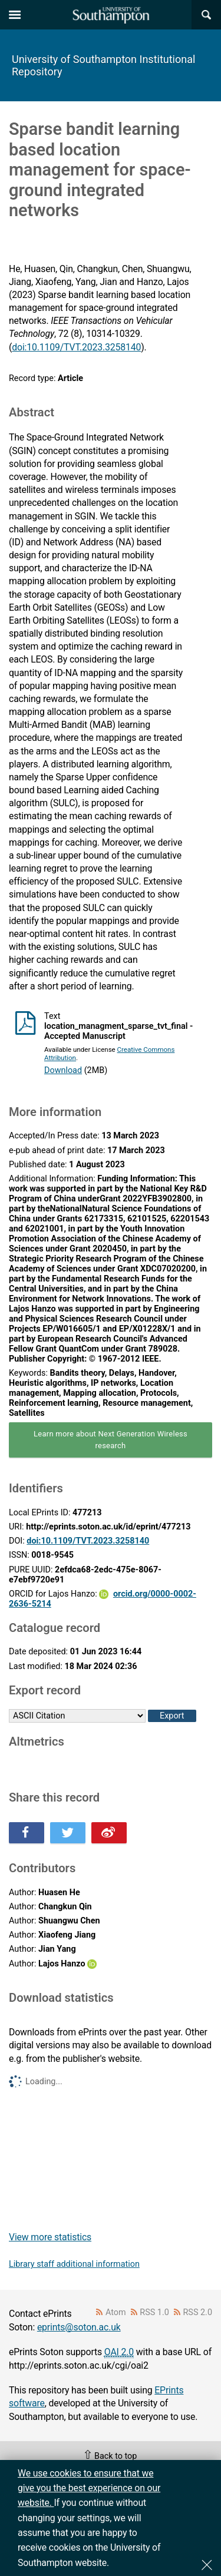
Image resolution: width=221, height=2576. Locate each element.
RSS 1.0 (154, 2312)
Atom (115, 2312)
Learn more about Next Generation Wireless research (110, 1439)
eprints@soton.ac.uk (79, 2327)
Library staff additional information (74, 2264)
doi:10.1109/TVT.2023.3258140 (76, 347)
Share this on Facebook (26, 1832)
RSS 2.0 (198, 2312)
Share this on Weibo (109, 1832)
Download (63, 1070)
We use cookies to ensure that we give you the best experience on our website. (89, 2488)
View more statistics (50, 2237)
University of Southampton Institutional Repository (103, 65)
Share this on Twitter (67, 1832)
